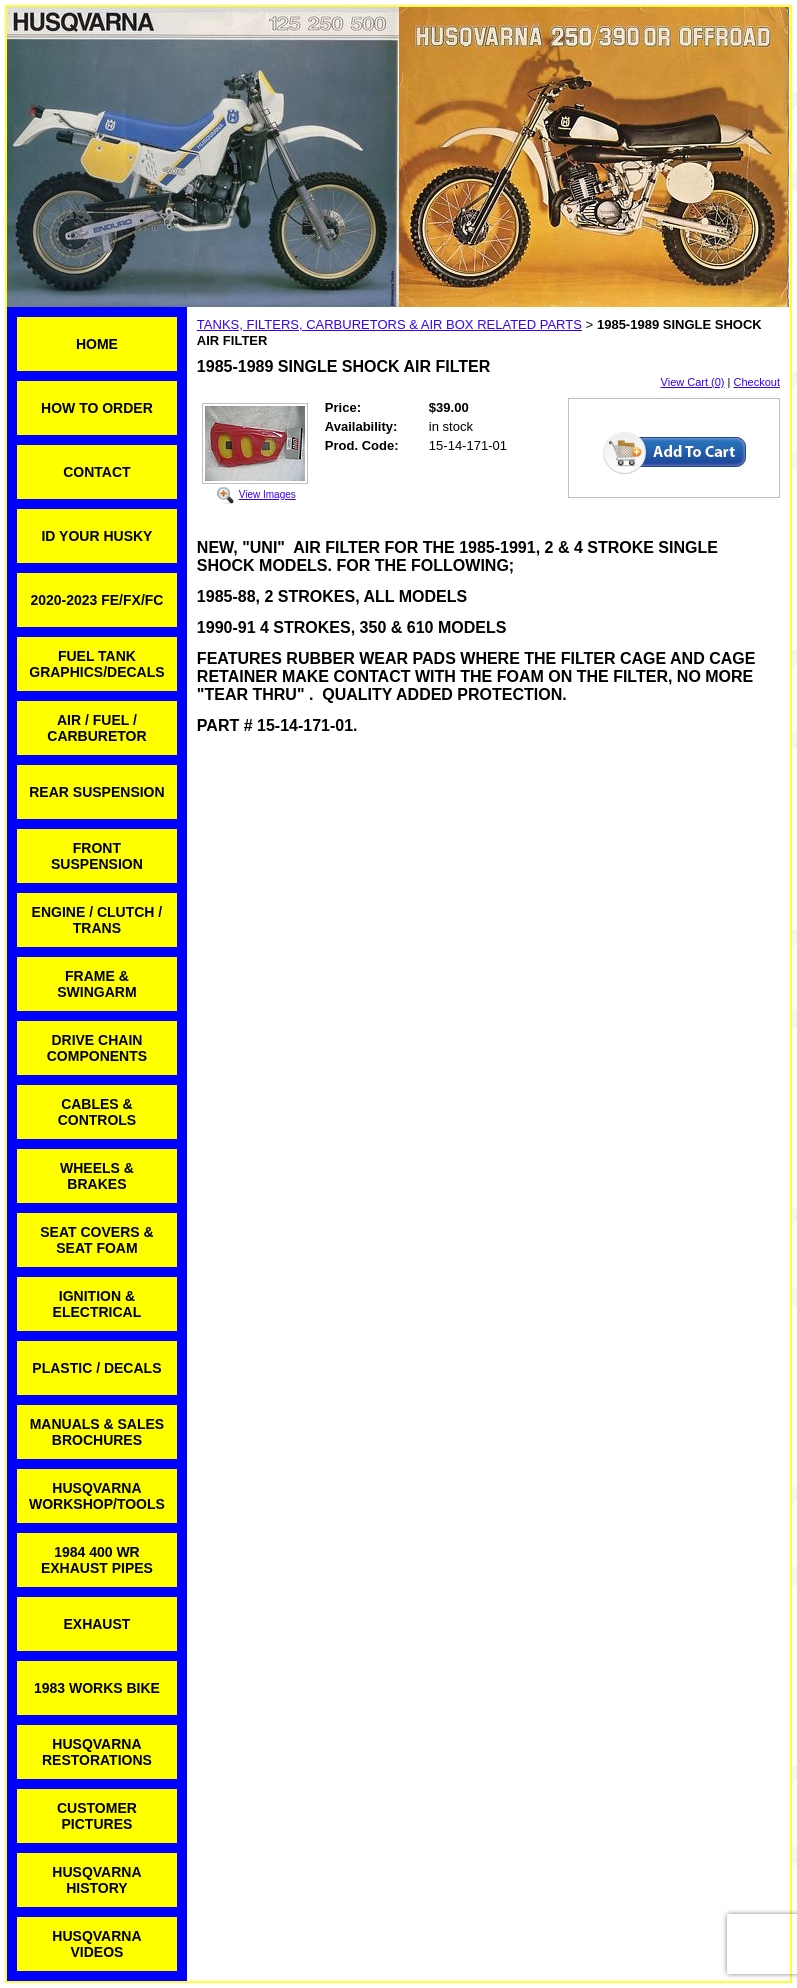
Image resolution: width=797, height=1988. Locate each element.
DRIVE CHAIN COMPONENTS (97, 1048)
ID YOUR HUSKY (96, 536)
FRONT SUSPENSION (97, 856)
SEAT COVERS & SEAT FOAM (96, 1240)
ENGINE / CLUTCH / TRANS (97, 920)
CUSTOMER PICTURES (97, 1816)
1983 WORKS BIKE (97, 1688)
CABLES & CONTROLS (97, 1112)
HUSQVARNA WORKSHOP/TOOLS (97, 1496)
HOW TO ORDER (97, 408)
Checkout (757, 382)
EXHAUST (96, 1624)
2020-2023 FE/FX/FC (96, 600)
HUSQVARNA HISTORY (96, 1880)
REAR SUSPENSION (96, 792)
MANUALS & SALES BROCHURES (97, 1432)
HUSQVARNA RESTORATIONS (97, 1752)
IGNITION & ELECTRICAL (97, 1304)
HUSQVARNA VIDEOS (96, 1944)
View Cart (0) (693, 382)
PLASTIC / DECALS (96, 1368)
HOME (97, 344)
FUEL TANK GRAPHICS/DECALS (96, 664)
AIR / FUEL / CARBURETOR (96, 728)
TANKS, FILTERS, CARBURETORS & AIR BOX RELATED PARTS (389, 324)
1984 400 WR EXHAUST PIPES (97, 1560)
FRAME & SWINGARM (96, 984)
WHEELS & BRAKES (97, 1176)
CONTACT (96, 472)
